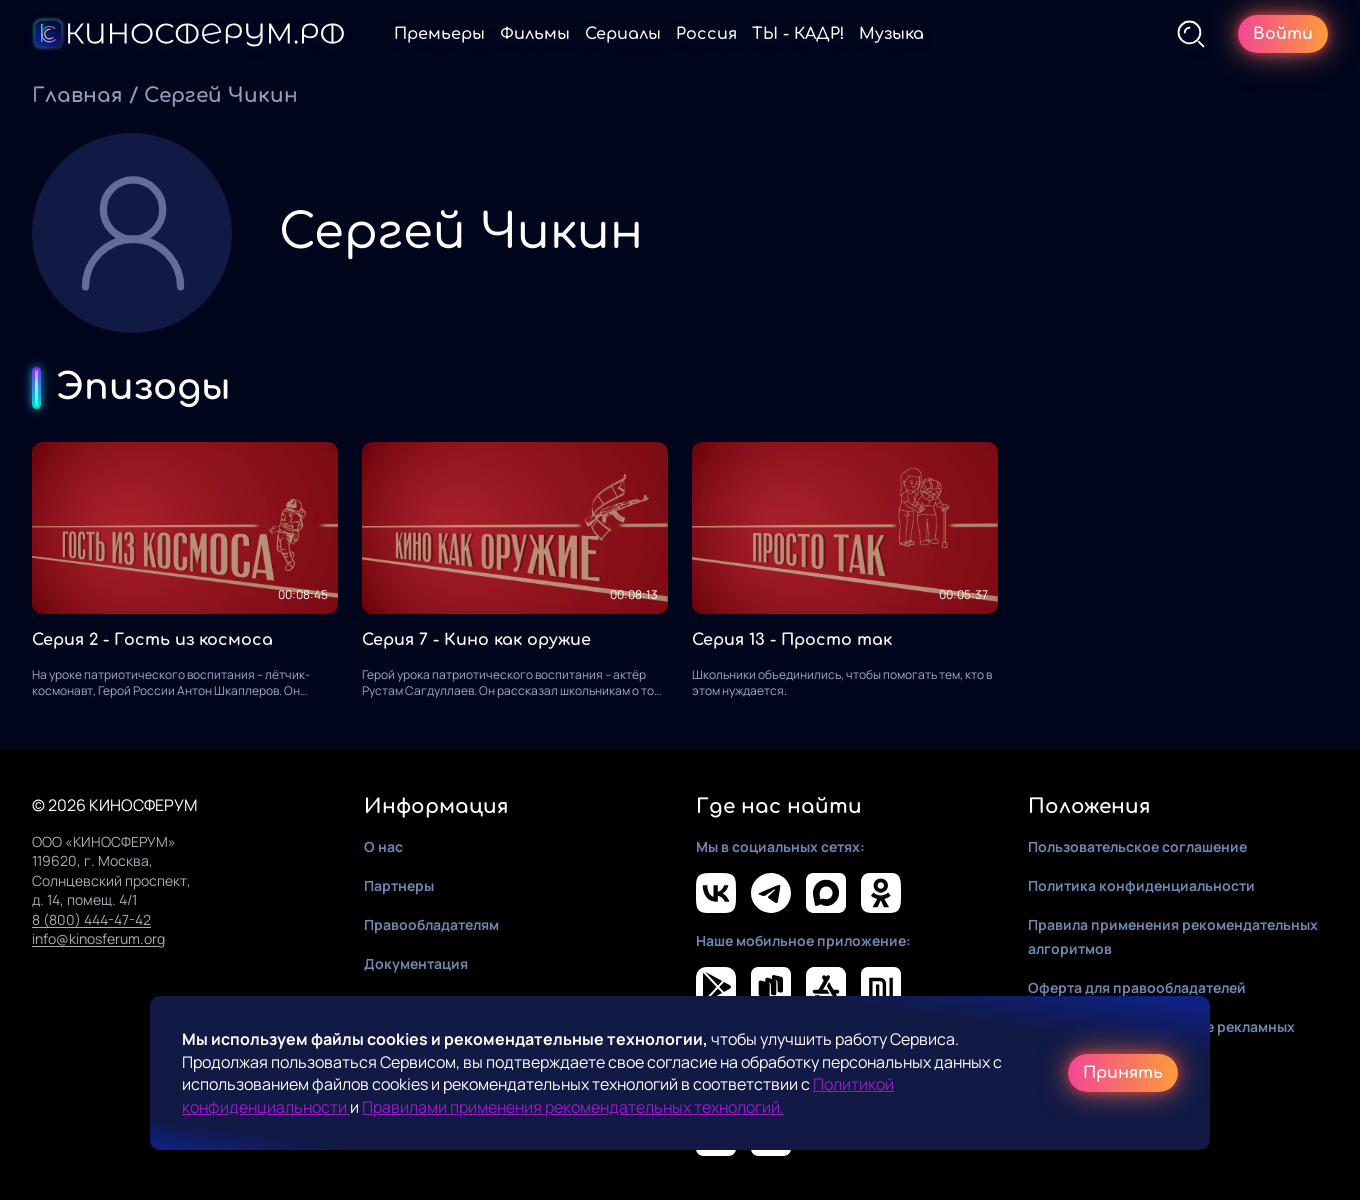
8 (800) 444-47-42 (91, 919)
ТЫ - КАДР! (798, 34)
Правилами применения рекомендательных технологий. (573, 1107)
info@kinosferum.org (98, 938)
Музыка (891, 34)
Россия (706, 34)
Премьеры (439, 34)
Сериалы (623, 34)
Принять (1123, 1073)
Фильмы (535, 34)
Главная (77, 95)
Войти (1283, 34)
